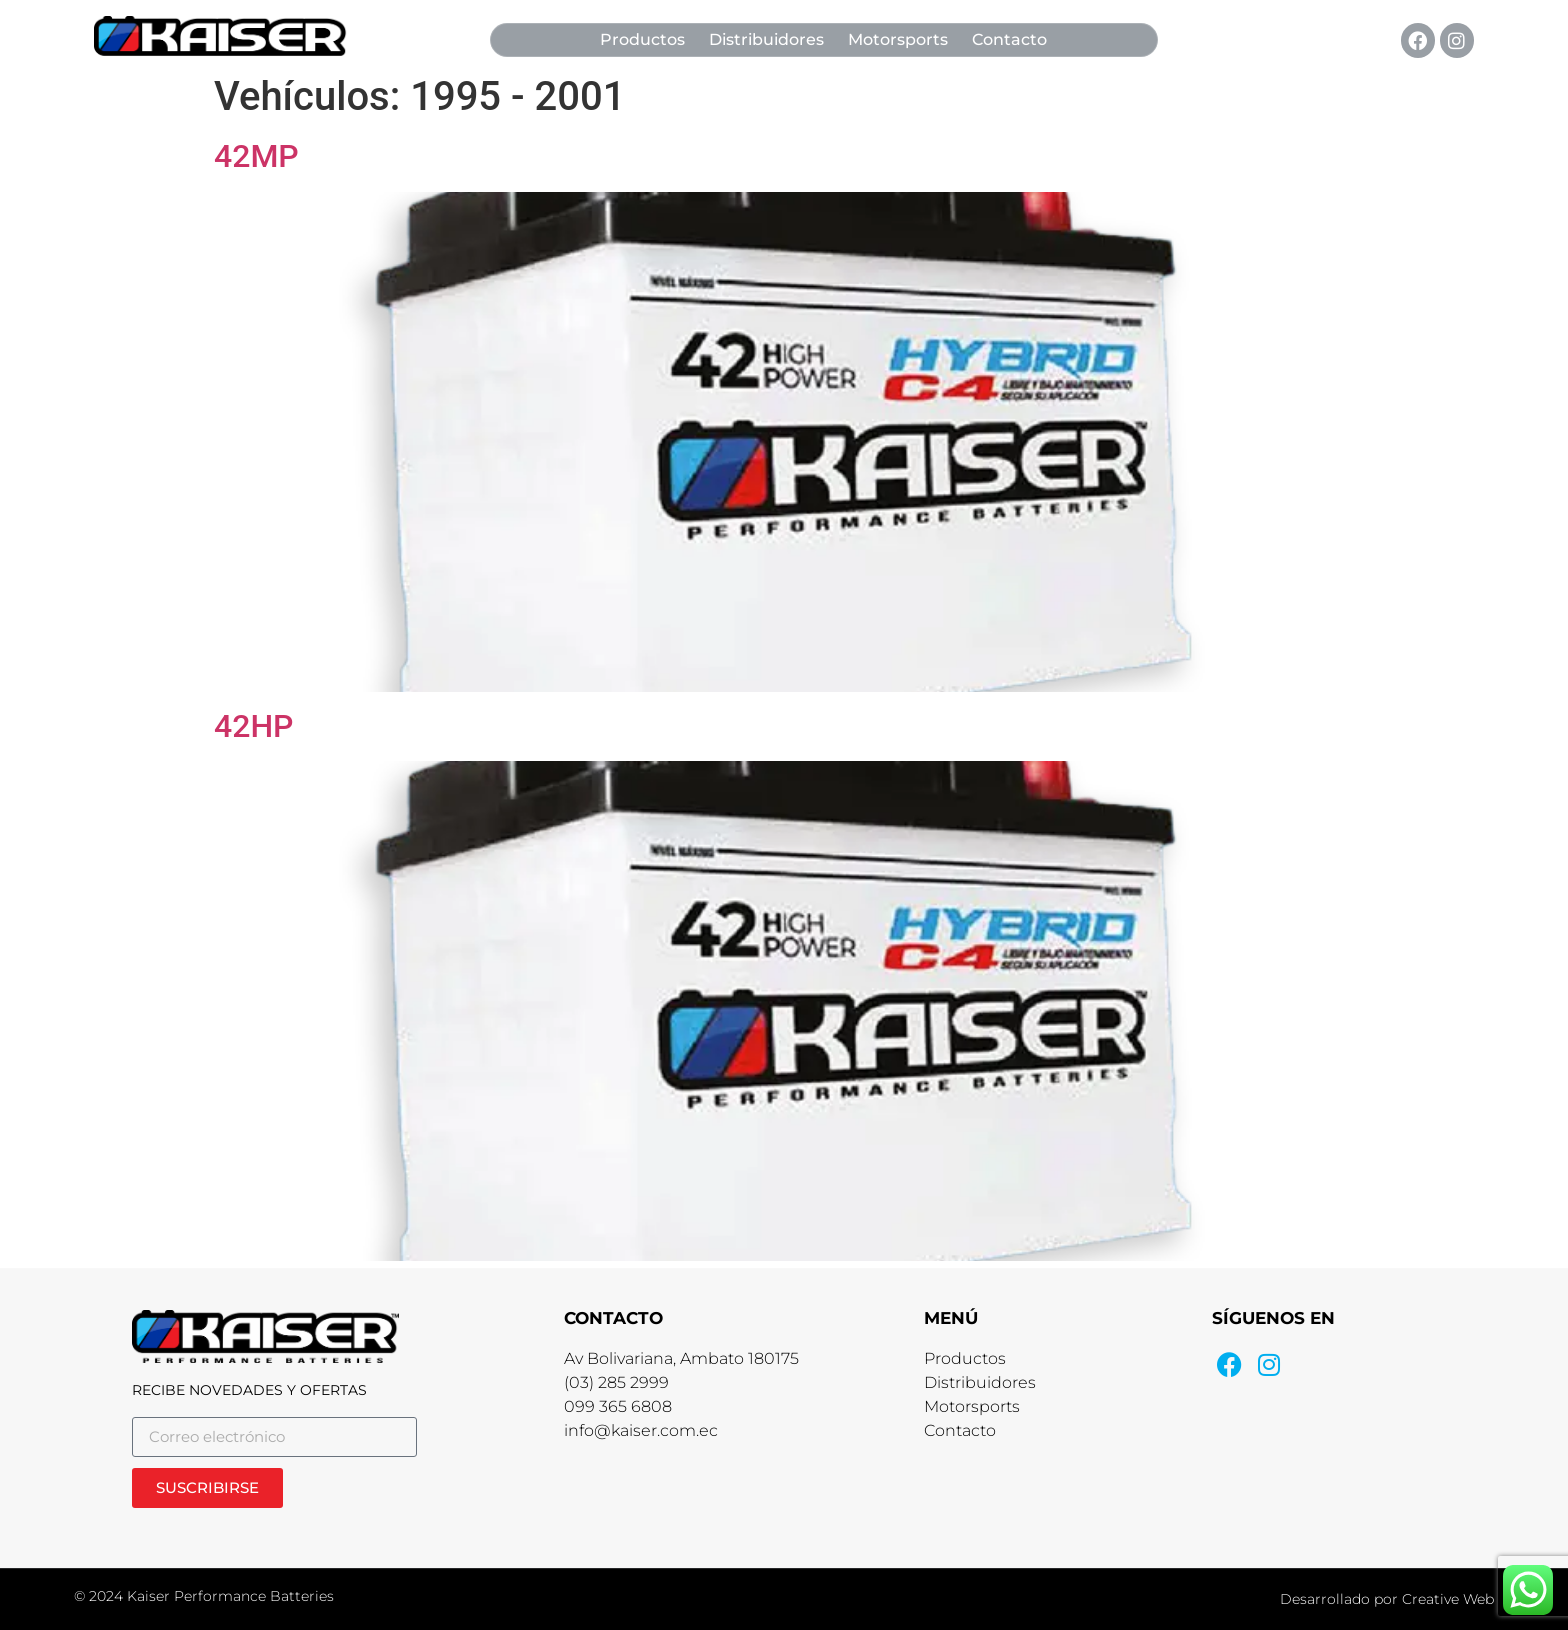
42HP (254, 726)
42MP (256, 156)
